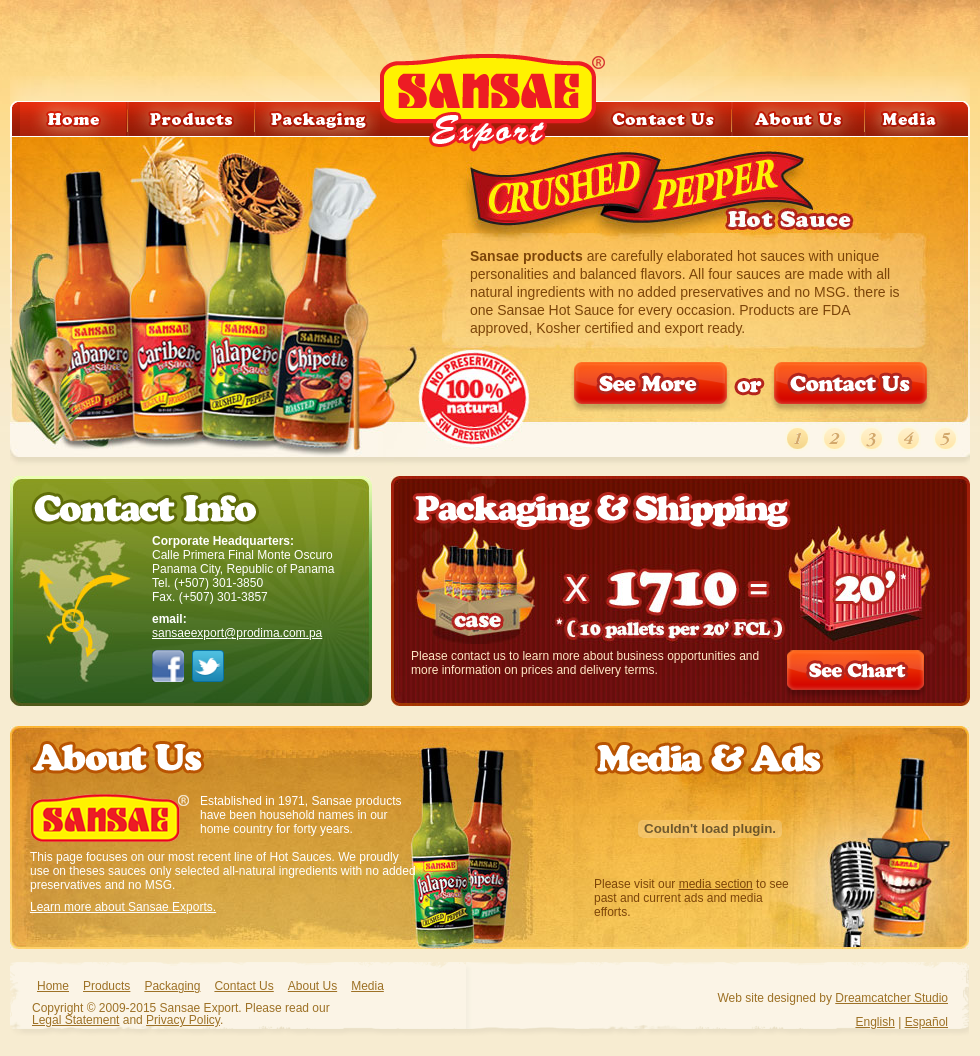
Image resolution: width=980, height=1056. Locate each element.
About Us (312, 986)
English (874, 1022)
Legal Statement (75, 1020)
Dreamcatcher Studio (891, 998)
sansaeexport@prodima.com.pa (237, 633)
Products (106, 986)
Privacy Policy (183, 1020)
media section (716, 884)
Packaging (172, 986)
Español (926, 1022)
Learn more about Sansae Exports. (123, 907)
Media (367, 986)
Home (53, 986)
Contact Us (243, 986)
